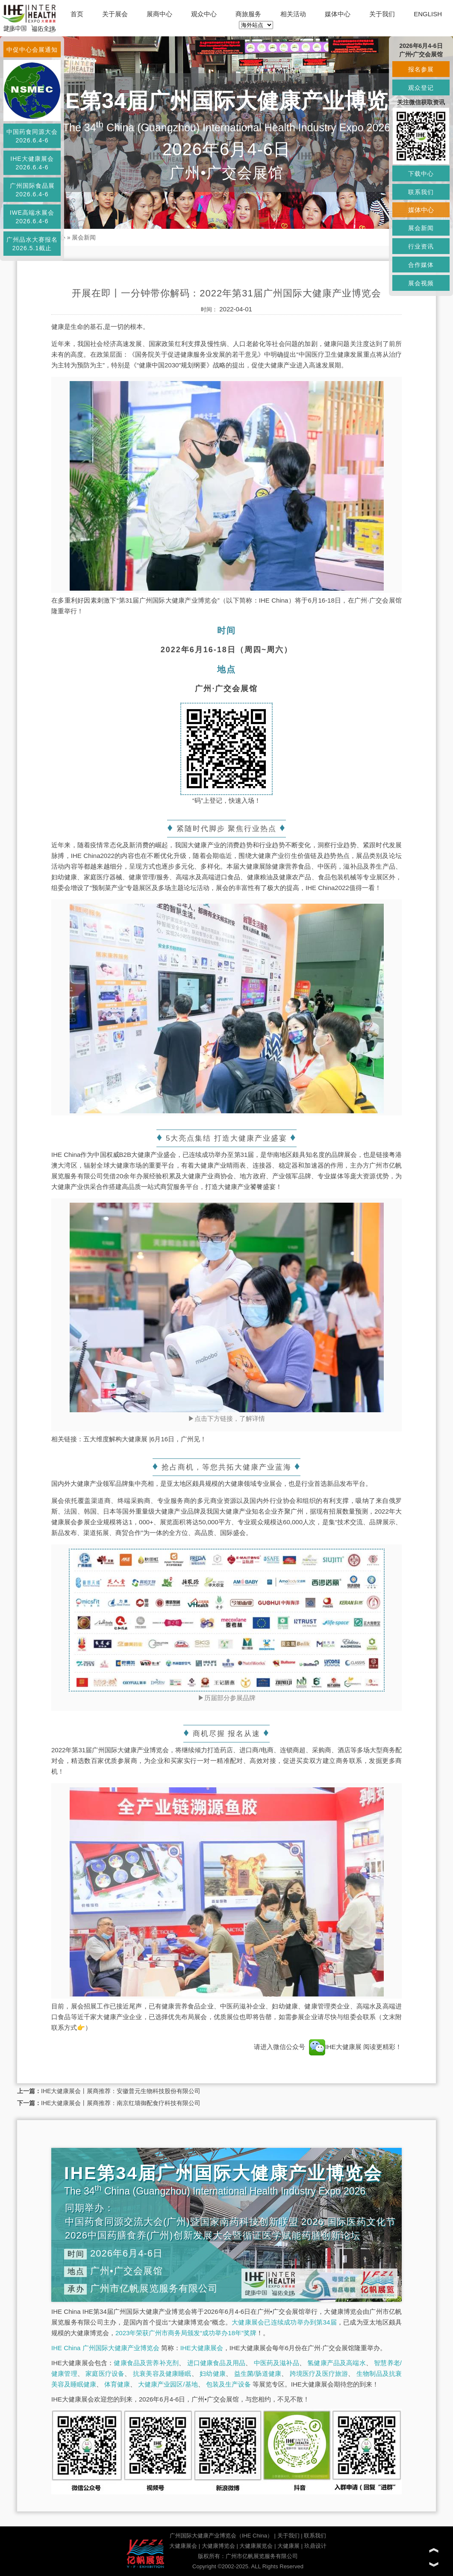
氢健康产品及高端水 (336, 2362)
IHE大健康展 (335, 2046)
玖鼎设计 (315, 2546)
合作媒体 (421, 264)
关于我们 (382, 14)
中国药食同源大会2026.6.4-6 (32, 136)
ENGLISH (428, 14)
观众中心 (204, 14)
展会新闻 (84, 237)
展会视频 (421, 283)
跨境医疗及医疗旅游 (319, 2373)
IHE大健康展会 (201, 2347)
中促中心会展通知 (32, 49)
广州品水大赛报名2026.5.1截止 (32, 243)
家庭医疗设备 (104, 2373)
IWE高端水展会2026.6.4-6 (32, 217)
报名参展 (421, 69)
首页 (77, 14)
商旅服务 (248, 14)
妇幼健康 (213, 2373)
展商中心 (159, 14)
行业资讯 (421, 246)
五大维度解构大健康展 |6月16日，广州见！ (144, 1439)
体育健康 (117, 2384)
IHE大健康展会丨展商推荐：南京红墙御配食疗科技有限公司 (120, 2103)
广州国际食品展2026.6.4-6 (32, 190)
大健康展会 (183, 2546)
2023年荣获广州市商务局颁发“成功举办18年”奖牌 (185, 2332)
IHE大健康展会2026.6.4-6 (31, 163)
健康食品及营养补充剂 (146, 2362)
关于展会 (115, 14)
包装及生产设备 (228, 2384)
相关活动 (293, 14)
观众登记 (421, 87)
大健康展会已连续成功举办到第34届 (284, 2322)
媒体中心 (337, 14)
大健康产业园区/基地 (167, 2384)
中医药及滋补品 (276, 2362)
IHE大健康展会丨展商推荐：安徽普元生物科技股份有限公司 (120, 2091)
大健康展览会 (256, 2546)
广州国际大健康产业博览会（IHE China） (221, 2535)
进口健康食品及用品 (216, 2362)
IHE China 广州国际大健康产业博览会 (105, 2347)
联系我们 (315, 2535)
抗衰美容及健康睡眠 (162, 2373)
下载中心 (421, 173)
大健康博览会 (218, 2546)
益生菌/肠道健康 (258, 2373)
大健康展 (288, 2546)
